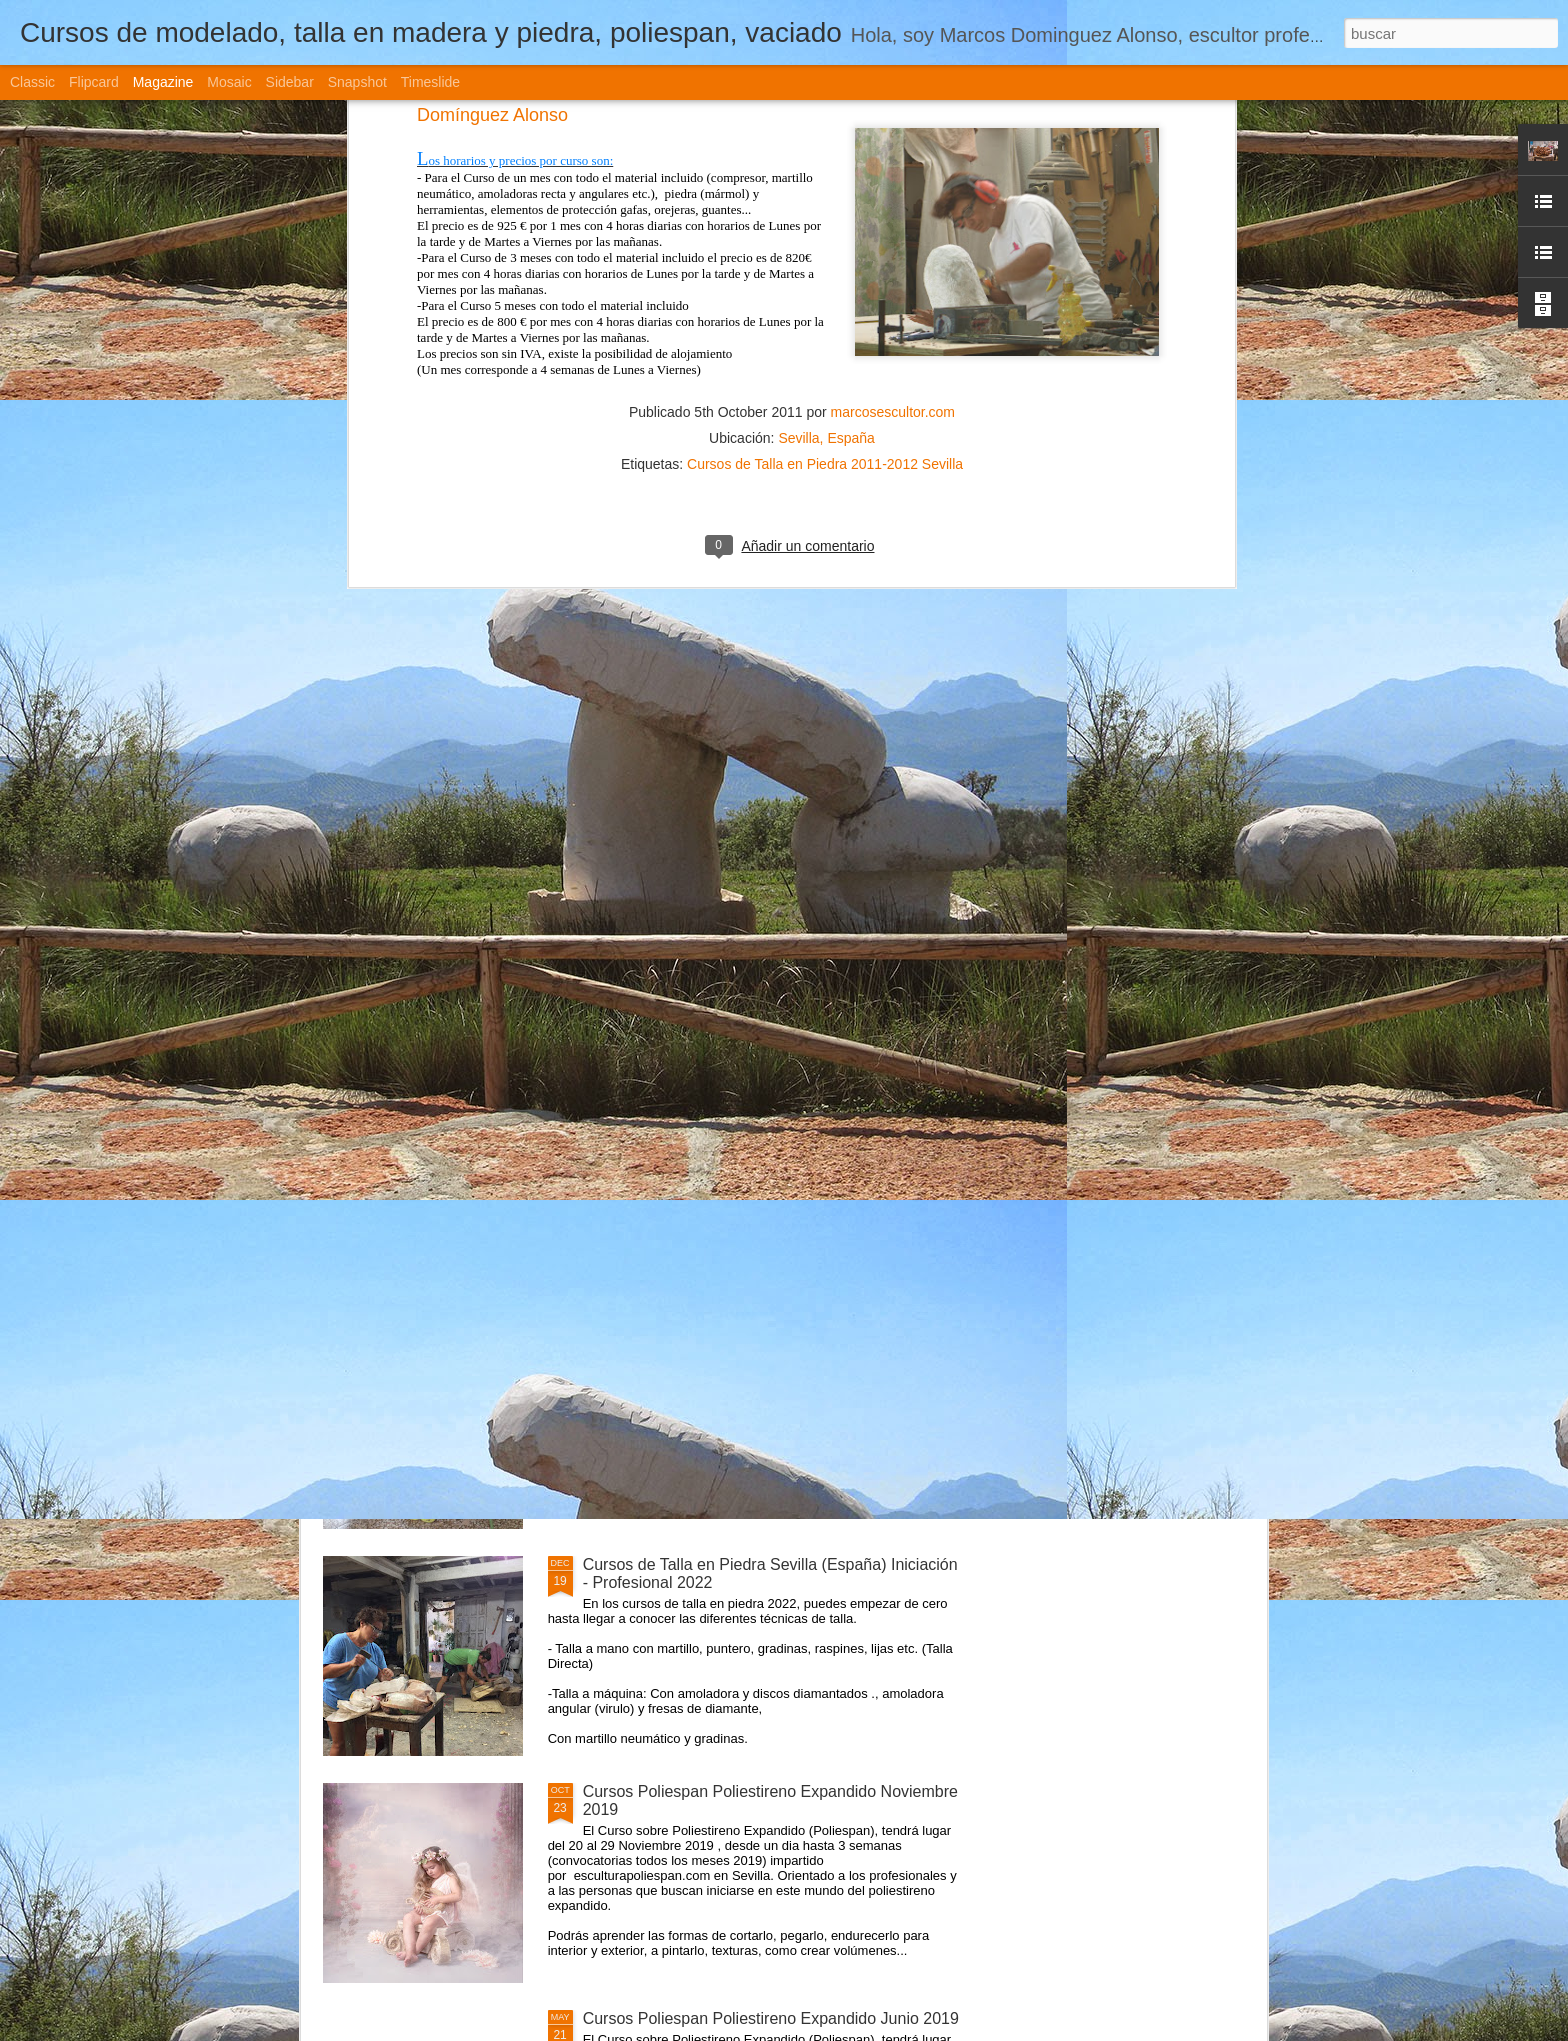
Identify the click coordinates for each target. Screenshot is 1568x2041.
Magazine (163, 82)
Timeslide (430, 82)
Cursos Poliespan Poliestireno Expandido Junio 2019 (771, 2018)
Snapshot (357, 82)
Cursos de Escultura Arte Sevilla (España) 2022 (752, 1110)
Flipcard (94, 82)
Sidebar (290, 82)
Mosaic (229, 82)
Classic (32, 82)
